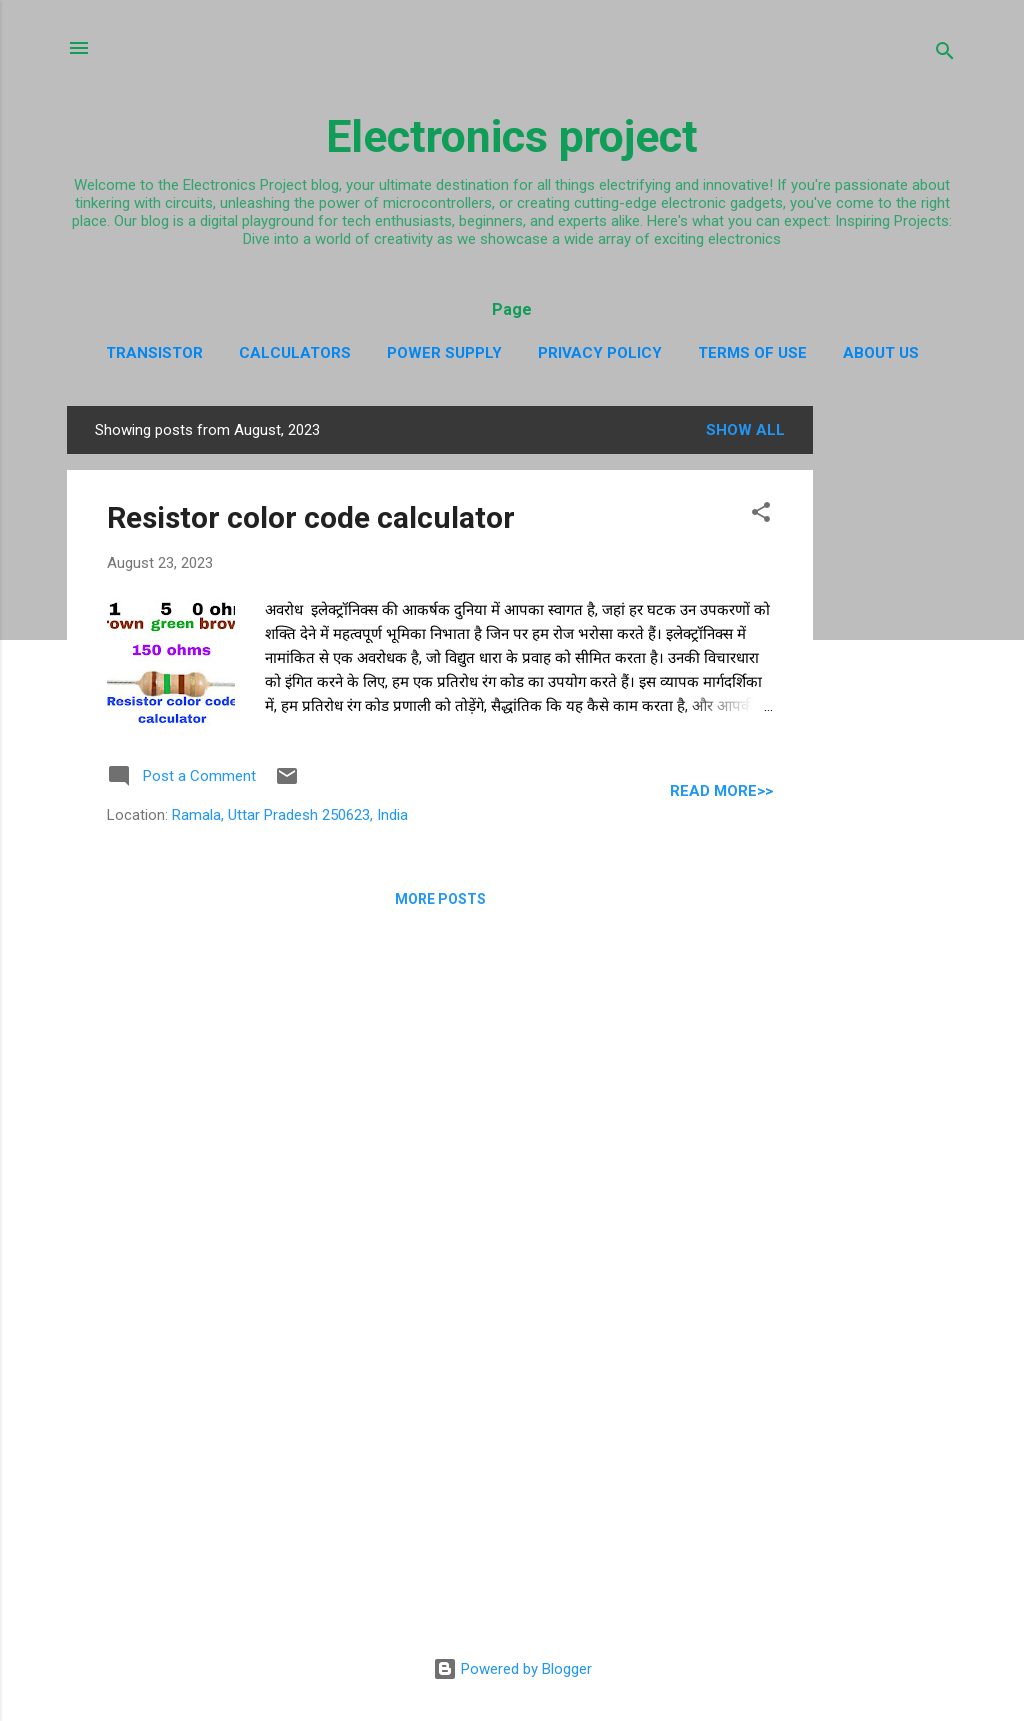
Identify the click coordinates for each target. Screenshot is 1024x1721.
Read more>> (721, 791)
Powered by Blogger (512, 1669)
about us (881, 353)
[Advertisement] (893, 706)
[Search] (945, 54)
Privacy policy (600, 353)
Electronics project (512, 136)
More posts (440, 899)
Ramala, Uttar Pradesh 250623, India (290, 815)
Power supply (444, 353)
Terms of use (752, 353)
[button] (761, 515)
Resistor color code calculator (311, 517)
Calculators (295, 353)
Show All (745, 430)
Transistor (154, 353)
